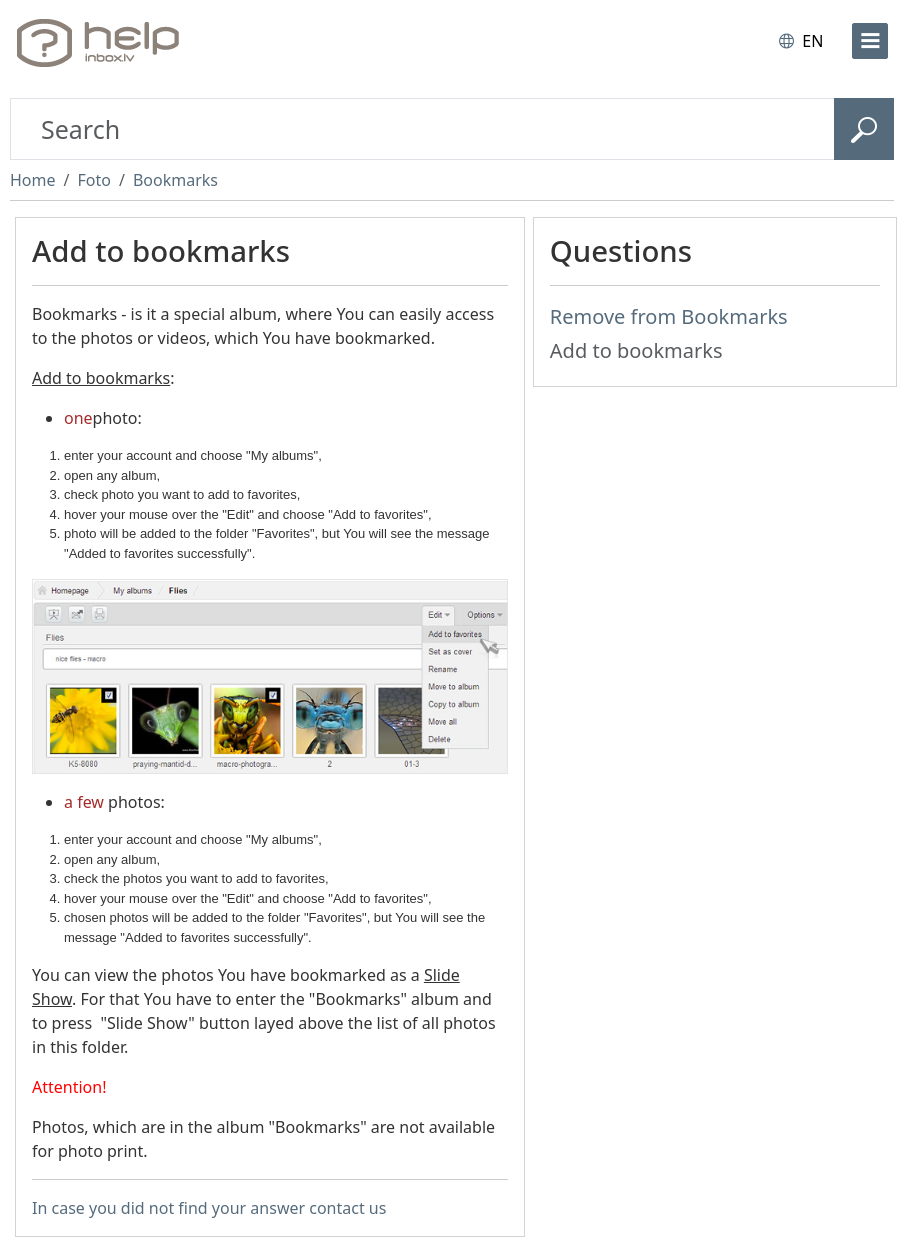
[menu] (870, 41)
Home (33, 180)
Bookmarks (175, 180)
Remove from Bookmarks (669, 316)
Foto (93, 180)
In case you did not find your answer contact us (209, 1208)
